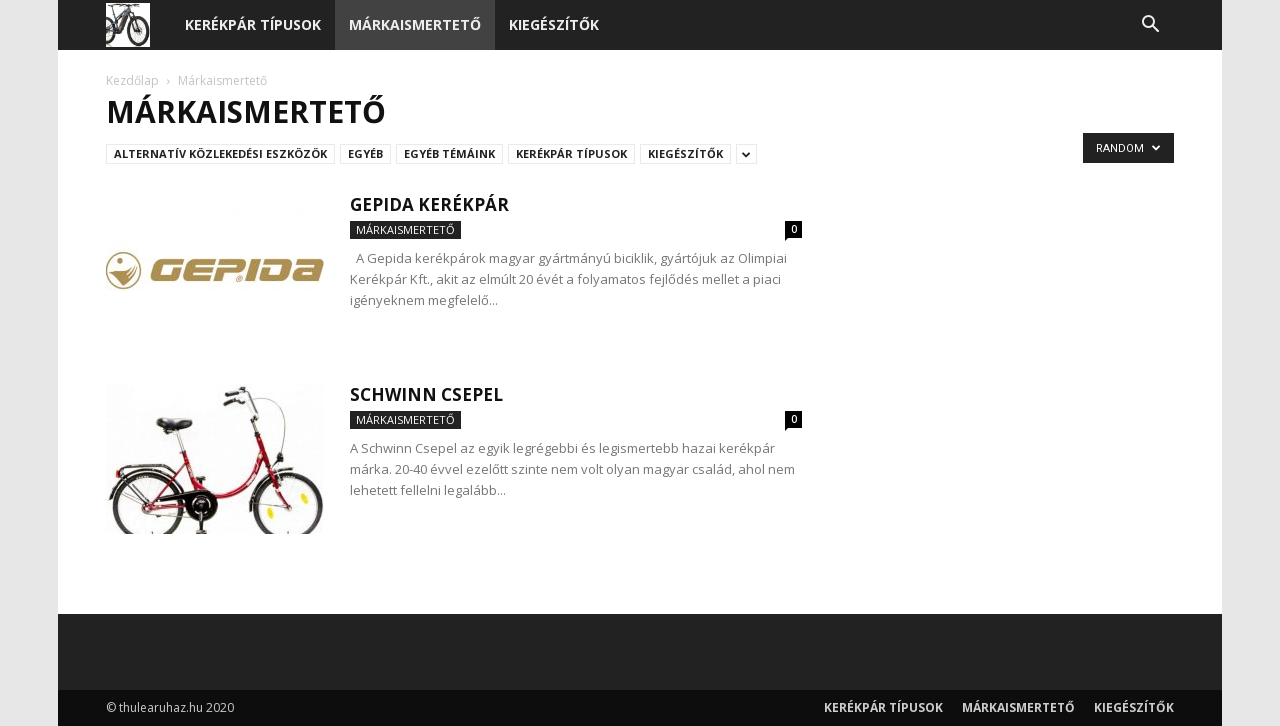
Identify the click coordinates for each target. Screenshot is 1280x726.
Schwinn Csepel (426, 394)
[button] (1150, 26)
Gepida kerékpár (429, 204)
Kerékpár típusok (253, 24)
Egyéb (365, 153)
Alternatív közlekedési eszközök (220, 153)
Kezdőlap (132, 80)
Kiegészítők (554, 24)
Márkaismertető (415, 24)
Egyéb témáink (449, 153)
